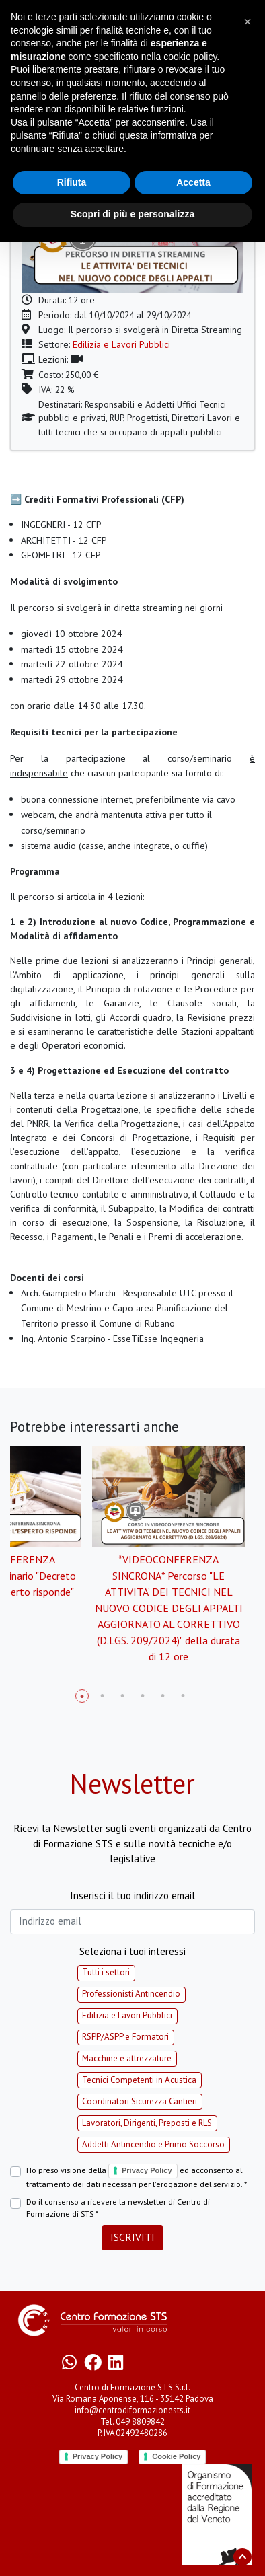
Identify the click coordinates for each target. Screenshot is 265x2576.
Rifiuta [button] (72, 182)
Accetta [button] (193, 182)
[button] (247, 21)
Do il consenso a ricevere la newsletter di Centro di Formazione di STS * (118, 2208)
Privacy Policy (147, 2170)
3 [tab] (122, 1696)
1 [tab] (82, 1696)
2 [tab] (102, 1696)
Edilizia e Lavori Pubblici (121, 344)
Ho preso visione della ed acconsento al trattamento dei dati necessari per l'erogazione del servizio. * (136, 2176)
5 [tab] (162, 1696)
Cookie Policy (176, 2456)
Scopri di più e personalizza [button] (132, 214)
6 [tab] (183, 1696)
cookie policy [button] (190, 56)
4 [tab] (142, 1696)
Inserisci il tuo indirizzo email (132, 1895)
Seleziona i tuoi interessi (132, 1951)
